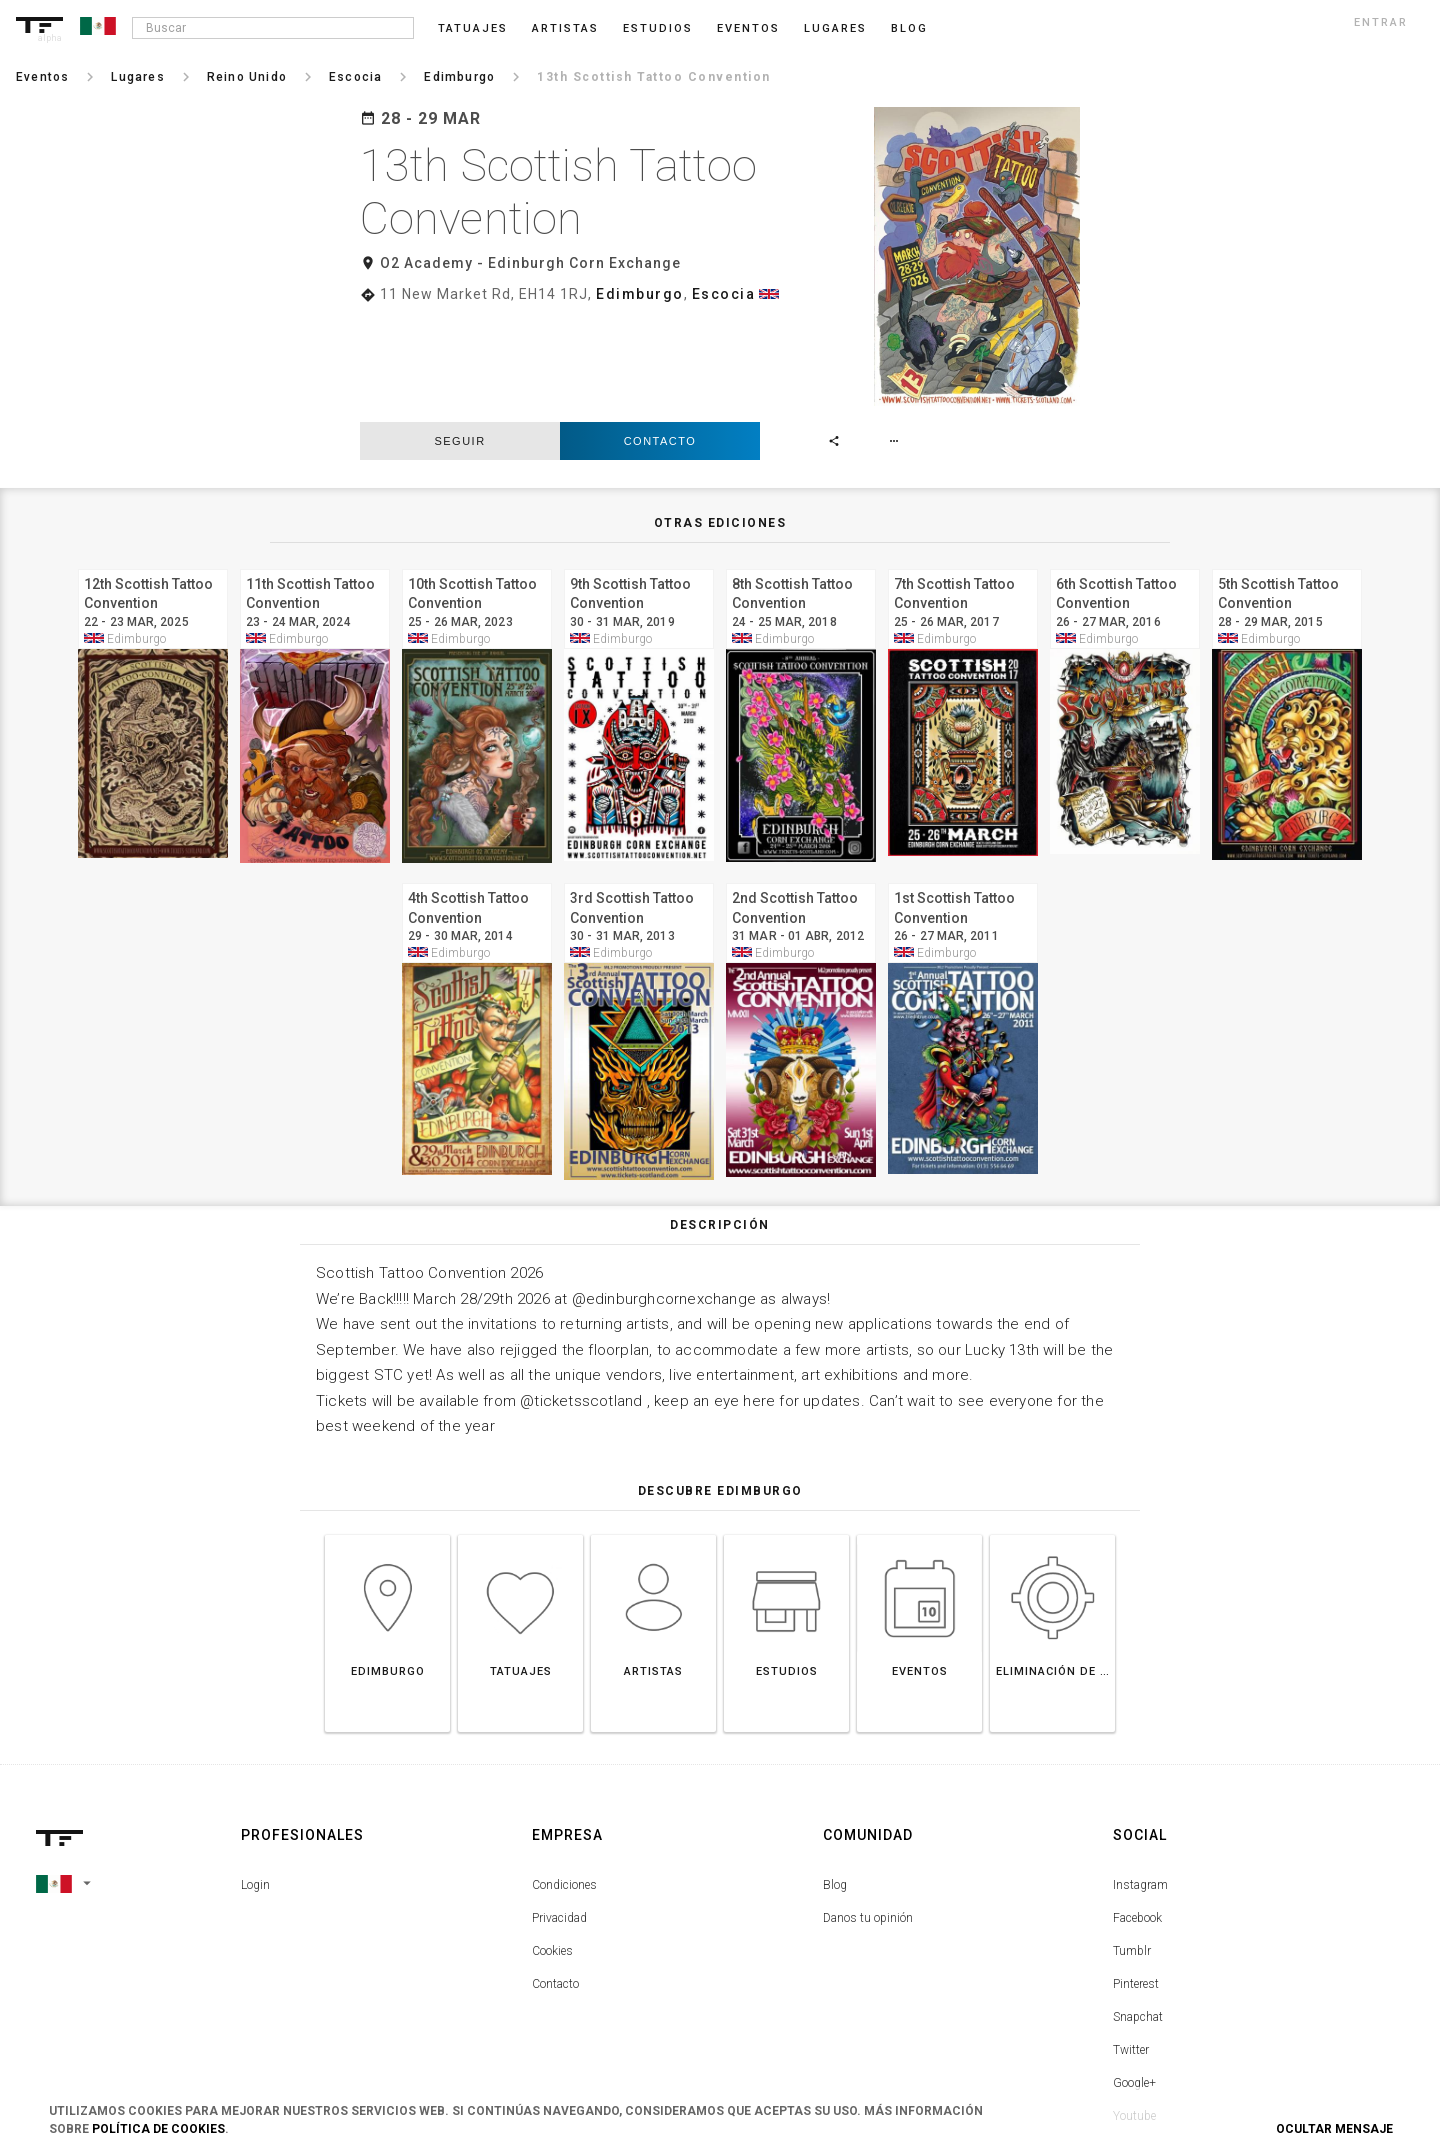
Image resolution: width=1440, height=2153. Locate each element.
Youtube (1134, 2009)
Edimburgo (640, 294)
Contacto (660, 334)
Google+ (1134, 1976)
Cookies (552, 1844)
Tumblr (1132, 1844)
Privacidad (559, 1811)
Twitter (1131, 1943)
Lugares (835, 28)
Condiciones (564, 1778)
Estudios (658, 28)
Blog (835, 1778)
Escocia (724, 294)
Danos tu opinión (868, 1811)
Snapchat (1138, 1910)
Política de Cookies (158, 2129)
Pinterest (1136, 1877)
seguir (459, 334)
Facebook (1137, 1811)
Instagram (1140, 1778)
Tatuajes (473, 28)
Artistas (565, 28)
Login (255, 1778)
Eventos (748, 28)
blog (909, 28)
